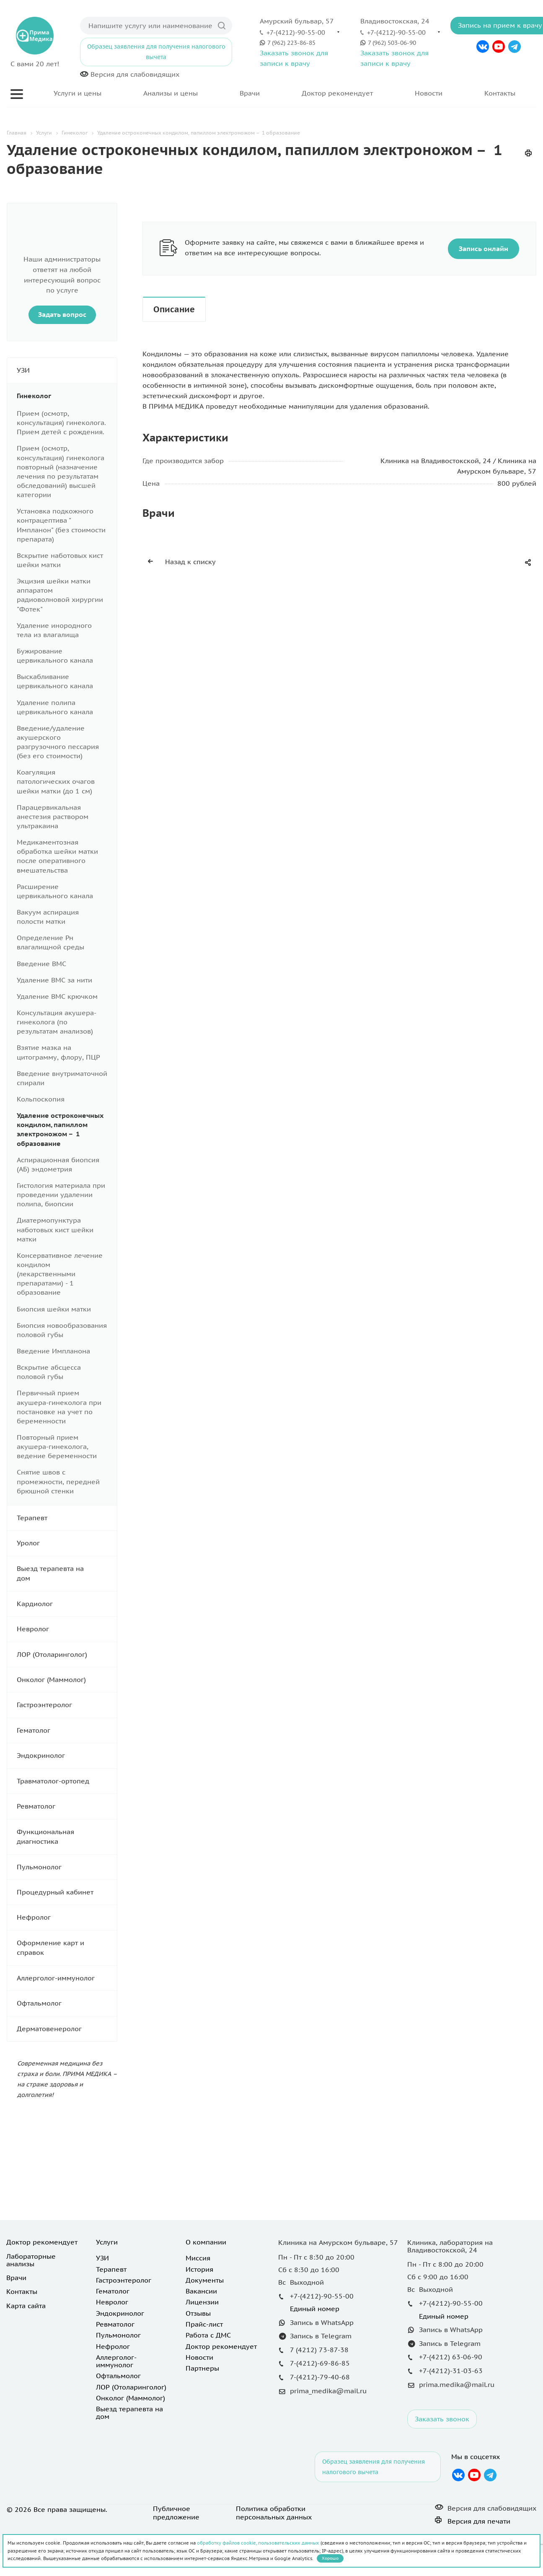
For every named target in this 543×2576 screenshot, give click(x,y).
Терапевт (67, 1518)
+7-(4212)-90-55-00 (295, 32)
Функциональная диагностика (67, 1836)
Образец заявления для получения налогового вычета (156, 52)
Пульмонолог (67, 1867)
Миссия (198, 2258)
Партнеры (202, 2368)
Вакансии (201, 2291)
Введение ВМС (41, 963)
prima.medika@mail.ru (456, 2384)
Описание (174, 309)
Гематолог (67, 1730)
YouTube (498, 46)
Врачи (250, 93)
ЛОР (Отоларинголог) (67, 1654)
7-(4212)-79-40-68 (320, 2377)
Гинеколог (67, 396)
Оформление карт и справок (67, 1948)
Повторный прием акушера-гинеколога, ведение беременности (57, 1446)
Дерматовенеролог (67, 2028)
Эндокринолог (67, 1755)
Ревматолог (67, 1806)
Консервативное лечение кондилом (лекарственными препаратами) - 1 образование (60, 1274)
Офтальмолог (67, 2003)
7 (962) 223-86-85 (291, 43)
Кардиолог (67, 1603)
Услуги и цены (77, 93)
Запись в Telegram (321, 2336)
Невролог (67, 1629)
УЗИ (67, 370)
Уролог (67, 1543)
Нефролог (67, 1917)
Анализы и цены (170, 93)
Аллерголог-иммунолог (67, 1978)
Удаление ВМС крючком (57, 996)
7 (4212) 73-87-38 (319, 2349)
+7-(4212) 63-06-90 (450, 2357)
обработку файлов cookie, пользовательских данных (258, 2543)
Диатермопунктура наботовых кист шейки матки (55, 1229)
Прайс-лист (204, 2324)
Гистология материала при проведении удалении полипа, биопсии (61, 1194)
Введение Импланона (53, 1351)
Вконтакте (482, 46)
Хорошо (330, 2558)
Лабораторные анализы (31, 2260)
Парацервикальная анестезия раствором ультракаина (52, 816)
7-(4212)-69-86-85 (320, 2363)
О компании (206, 2242)
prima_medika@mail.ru (328, 2391)
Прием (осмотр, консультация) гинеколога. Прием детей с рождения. (61, 422)
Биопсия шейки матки (54, 1309)
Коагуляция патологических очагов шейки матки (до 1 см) (56, 781)
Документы (205, 2280)
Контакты (499, 93)
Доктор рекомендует (337, 93)
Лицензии (202, 2302)
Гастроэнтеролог (67, 1704)
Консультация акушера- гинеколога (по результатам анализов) (56, 1021)
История (199, 2269)
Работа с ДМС (208, 2335)
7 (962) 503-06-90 (392, 43)
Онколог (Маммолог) (67, 1679)
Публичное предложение (176, 2512)
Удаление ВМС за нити (54, 980)
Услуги (107, 2242)
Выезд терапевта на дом (67, 1573)
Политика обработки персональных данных (274, 2512)
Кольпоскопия (41, 1099)
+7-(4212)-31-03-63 (451, 2370)
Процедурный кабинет (67, 1892)
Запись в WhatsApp (322, 2322)
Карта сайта (26, 2305)
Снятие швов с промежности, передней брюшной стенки (58, 1481)
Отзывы (198, 2313)
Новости (428, 93)
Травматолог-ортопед (67, 1781)
